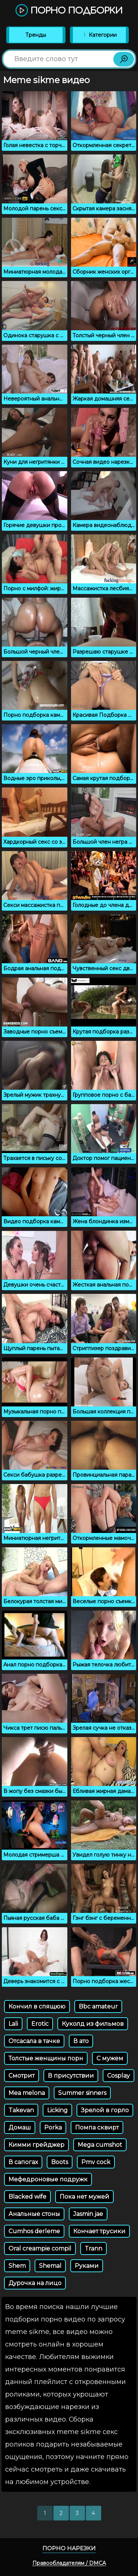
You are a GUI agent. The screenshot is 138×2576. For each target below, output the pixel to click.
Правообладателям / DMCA (69, 2563)
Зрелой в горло (105, 2110)
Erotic (40, 2023)
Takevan (21, 2110)
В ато (81, 2041)
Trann (93, 2248)
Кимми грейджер (36, 2144)
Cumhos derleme (34, 2231)
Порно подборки (69, 11)
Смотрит (21, 2075)
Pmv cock (95, 2162)
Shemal (50, 2265)
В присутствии (71, 2075)
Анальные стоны (34, 2213)
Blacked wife (27, 2196)
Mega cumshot (100, 2144)
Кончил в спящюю (37, 2006)
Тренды (35, 35)
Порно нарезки (69, 2548)
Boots (59, 2162)
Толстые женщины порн (45, 2058)
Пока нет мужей (84, 2196)
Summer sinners (82, 2092)
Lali (13, 2023)
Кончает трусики (99, 2231)
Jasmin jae (88, 2213)
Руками (87, 2265)
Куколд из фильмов (93, 2023)
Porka (53, 2127)
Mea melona (26, 2092)
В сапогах (23, 2162)
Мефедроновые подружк (48, 2179)
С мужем (109, 2058)
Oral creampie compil (39, 2248)
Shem (17, 2265)
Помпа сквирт (97, 2127)
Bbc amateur (98, 2006)
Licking (57, 2110)
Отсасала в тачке (34, 2041)
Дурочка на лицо (34, 2283)
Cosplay (118, 2075)
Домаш (19, 2127)
